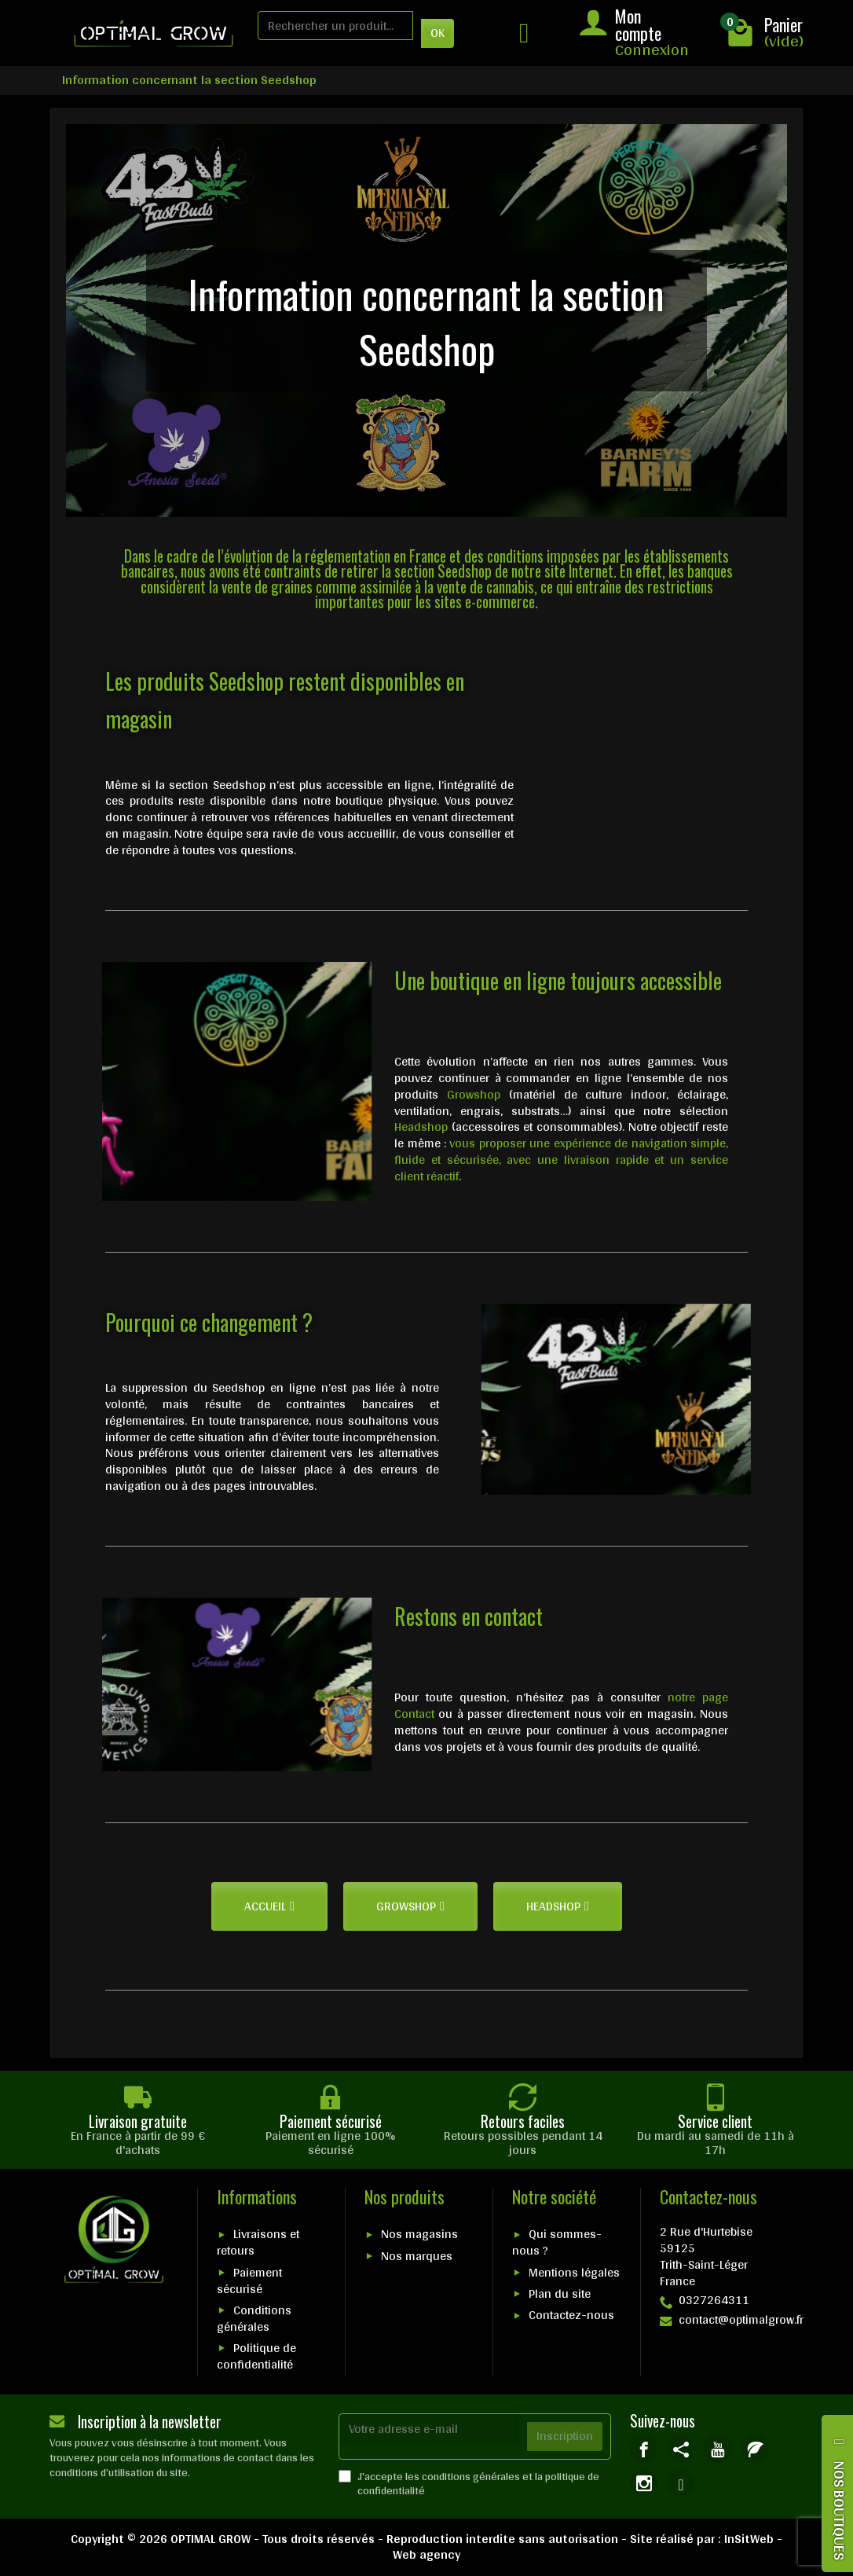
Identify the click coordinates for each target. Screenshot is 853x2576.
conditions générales (471, 2476)
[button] (269, 1906)
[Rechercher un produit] (335, 25)
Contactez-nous (571, 2314)
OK (437, 32)
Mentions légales (574, 2272)
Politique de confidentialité (256, 2356)
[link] (643, 2448)
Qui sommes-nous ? (557, 2242)
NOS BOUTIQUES (839, 2510)
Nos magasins (419, 2233)
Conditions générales (254, 2318)
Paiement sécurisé (249, 2280)
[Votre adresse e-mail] (429, 2428)
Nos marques (416, 2255)
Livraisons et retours (258, 2242)
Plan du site (560, 2293)
